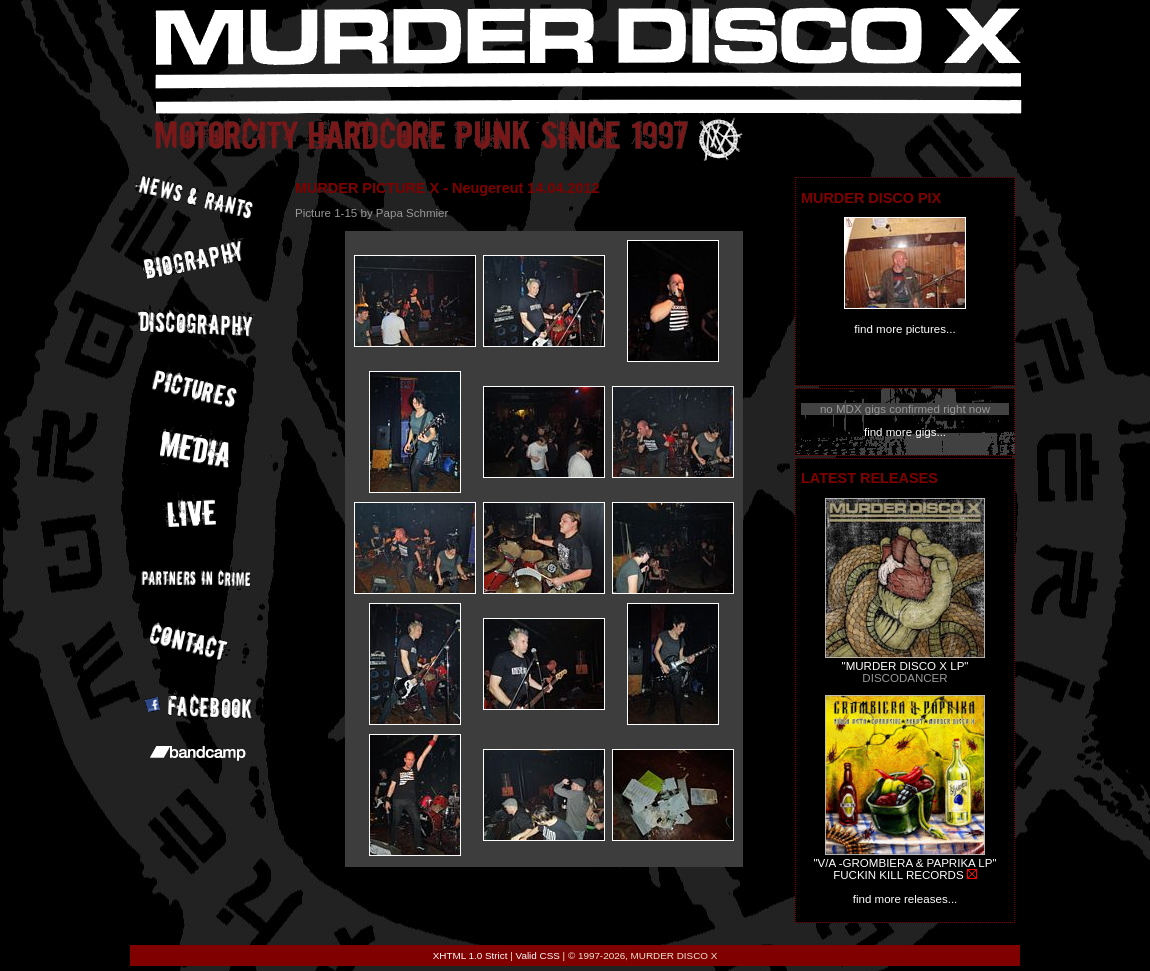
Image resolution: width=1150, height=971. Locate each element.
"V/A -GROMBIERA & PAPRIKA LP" (904, 863)
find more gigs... (905, 432)
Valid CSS (538, 955)
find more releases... (905, 899)
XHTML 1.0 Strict (470, 955)
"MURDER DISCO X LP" (905, 666)
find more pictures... (904, 329)
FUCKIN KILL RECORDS (898, 875)
